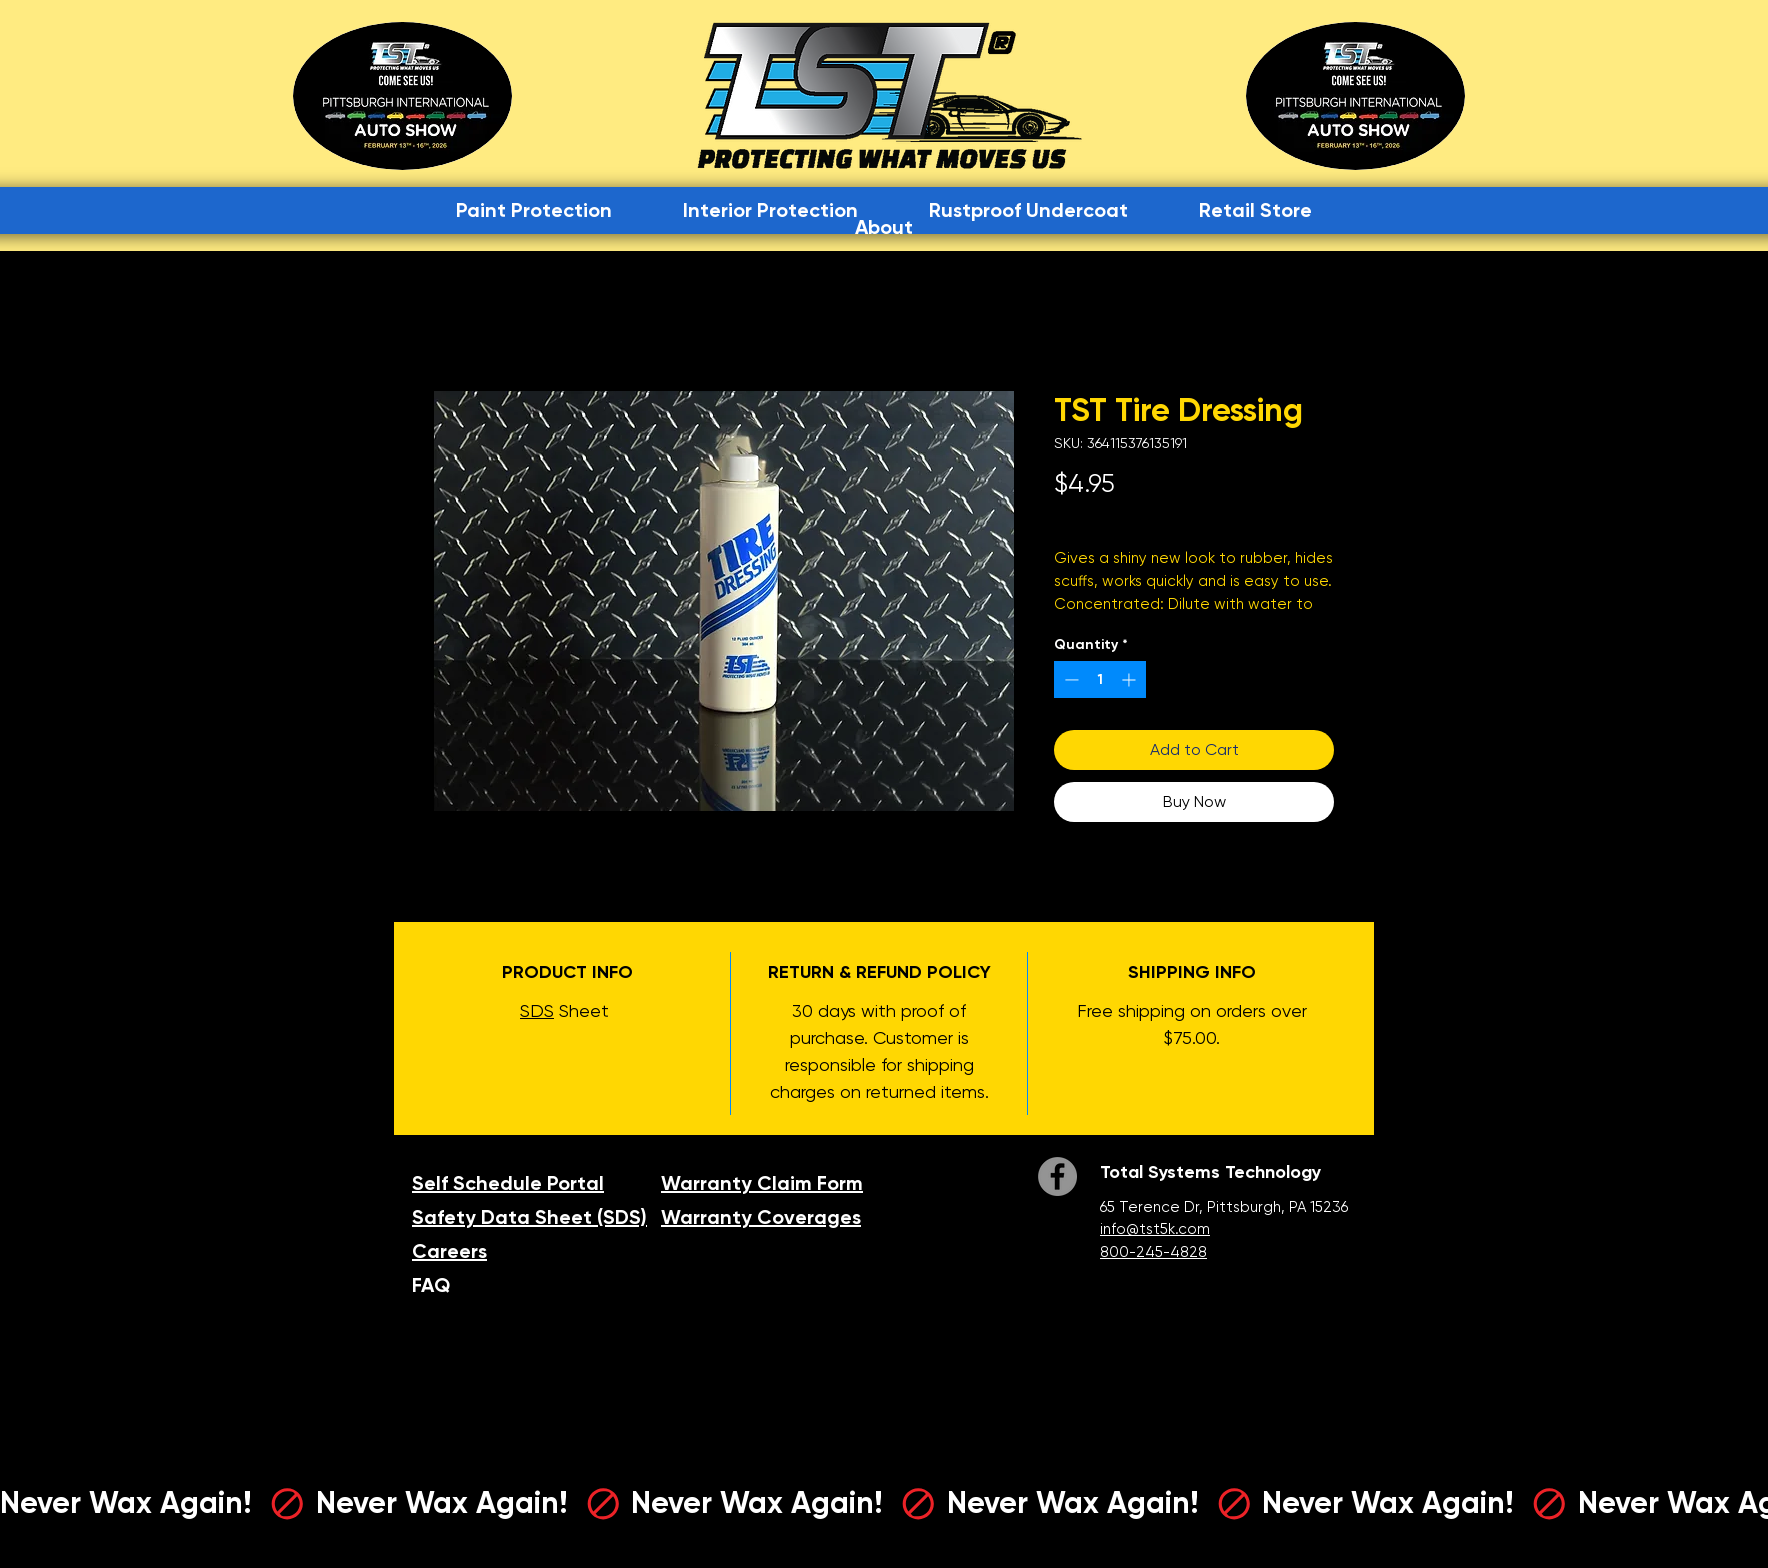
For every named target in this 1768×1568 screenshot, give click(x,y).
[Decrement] (1069, 679)
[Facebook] (1057, 1176)
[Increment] (1130, 679)
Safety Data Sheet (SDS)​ (529, 1217)
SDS (537, 1010)
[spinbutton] (1100, 679)
